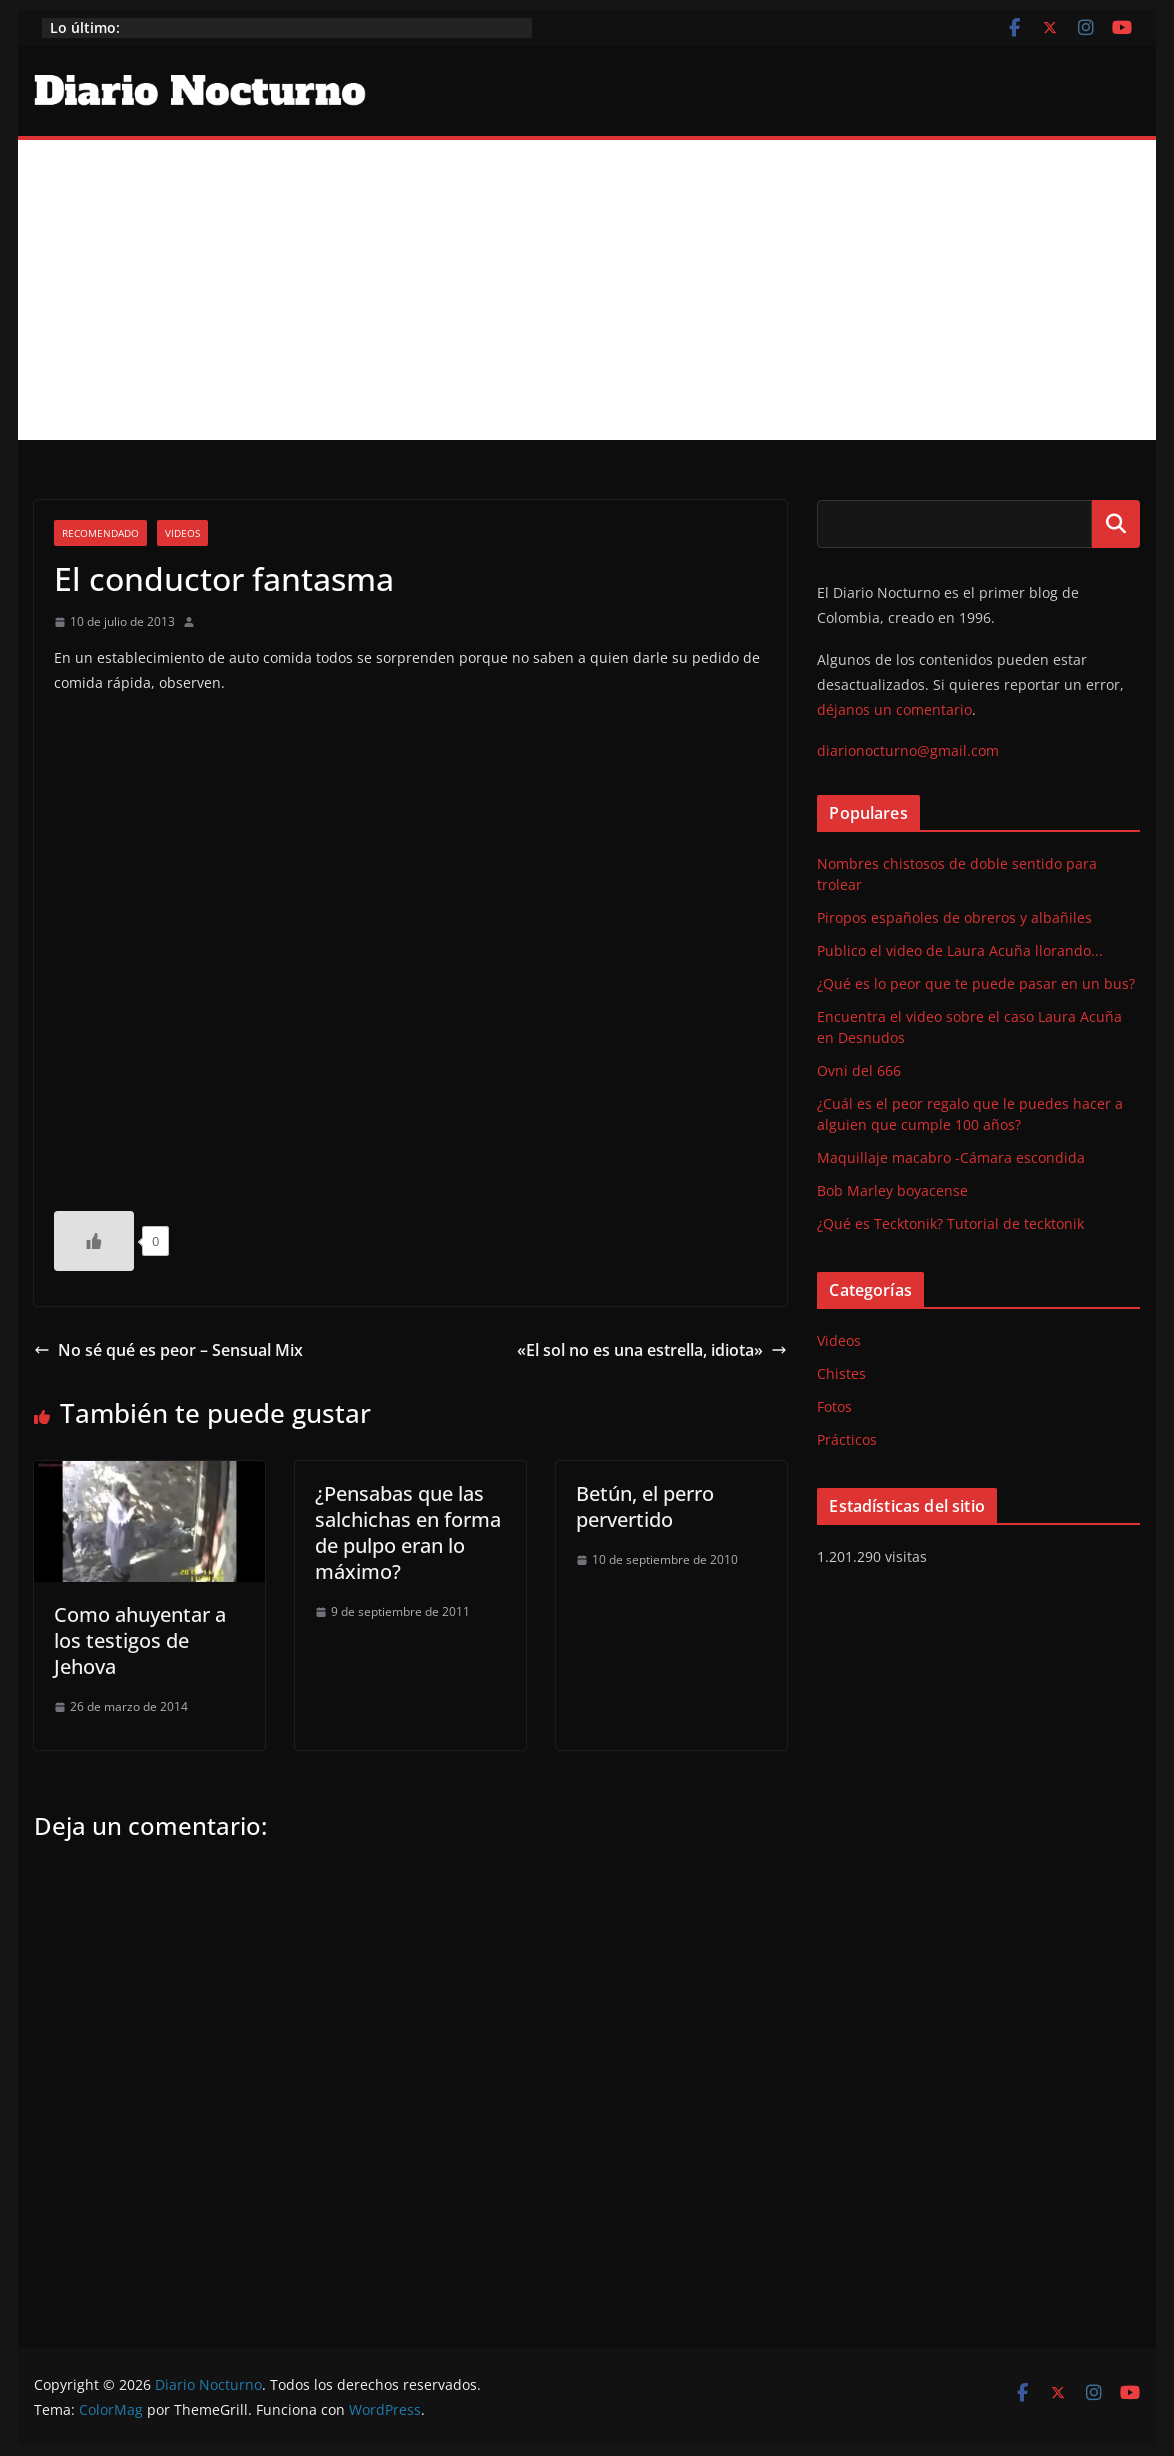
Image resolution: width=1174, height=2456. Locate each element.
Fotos (834, 1406)
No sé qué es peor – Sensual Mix (168, 1350)
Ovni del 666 (859, 1070)
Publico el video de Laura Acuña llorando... (960, 950)
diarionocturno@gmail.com (908, 750)
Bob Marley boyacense (892, 1190)
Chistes (841, 1373)
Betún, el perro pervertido (645, 1506)
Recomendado (100, 533)
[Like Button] (94, 1241)
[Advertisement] (587, 290)
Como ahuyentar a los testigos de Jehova (140, 1640)
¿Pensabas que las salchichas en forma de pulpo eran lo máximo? (408, 1532)
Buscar (1116, 524)
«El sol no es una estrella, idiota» (652, 1350)
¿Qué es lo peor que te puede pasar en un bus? (976, 983)
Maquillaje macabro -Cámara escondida (951, 1157)
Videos (182, 533)
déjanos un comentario (894, 709)
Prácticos (847, 1439)
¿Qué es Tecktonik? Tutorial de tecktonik (950, 1223)
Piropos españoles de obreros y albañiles (954, 917)
